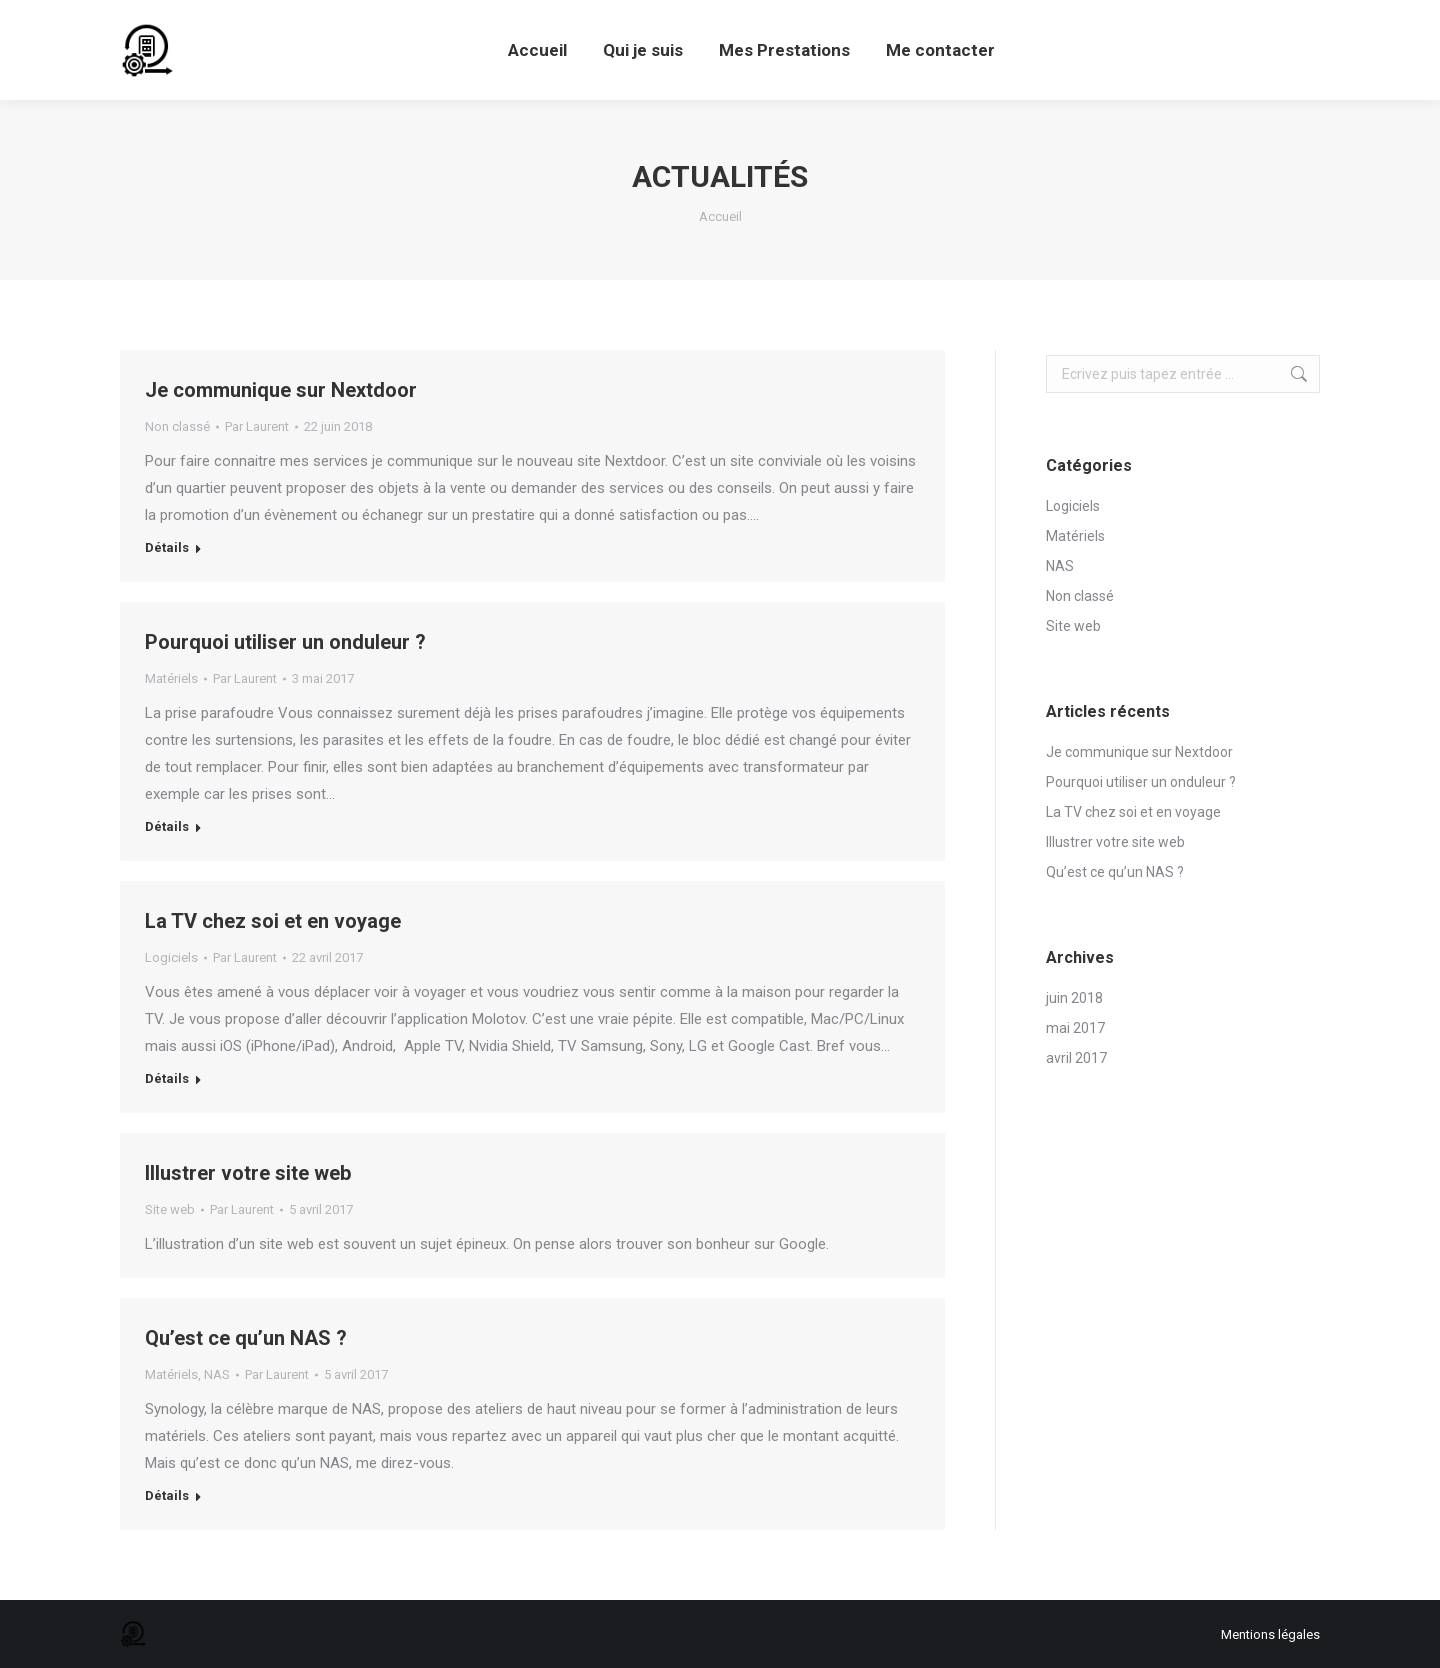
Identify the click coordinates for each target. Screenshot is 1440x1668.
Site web (170, 1209)
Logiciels (171, 957)
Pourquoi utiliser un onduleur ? (285, 642)
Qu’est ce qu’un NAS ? (246, 1338)
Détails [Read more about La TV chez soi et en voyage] (167, 1078)
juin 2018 (1074, 998)
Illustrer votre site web (248, 1173)
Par (257, 426)
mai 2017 (1075, 1028)
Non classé (177, 426)
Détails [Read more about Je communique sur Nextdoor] (167, 547)
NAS (217, 1374)
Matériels (171, 678)
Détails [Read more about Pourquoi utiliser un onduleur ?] (167, 826)
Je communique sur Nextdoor (281, 390)
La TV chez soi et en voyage (273, 921)
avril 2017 (1076, 1058)
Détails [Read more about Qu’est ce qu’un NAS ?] (167, 1495)
